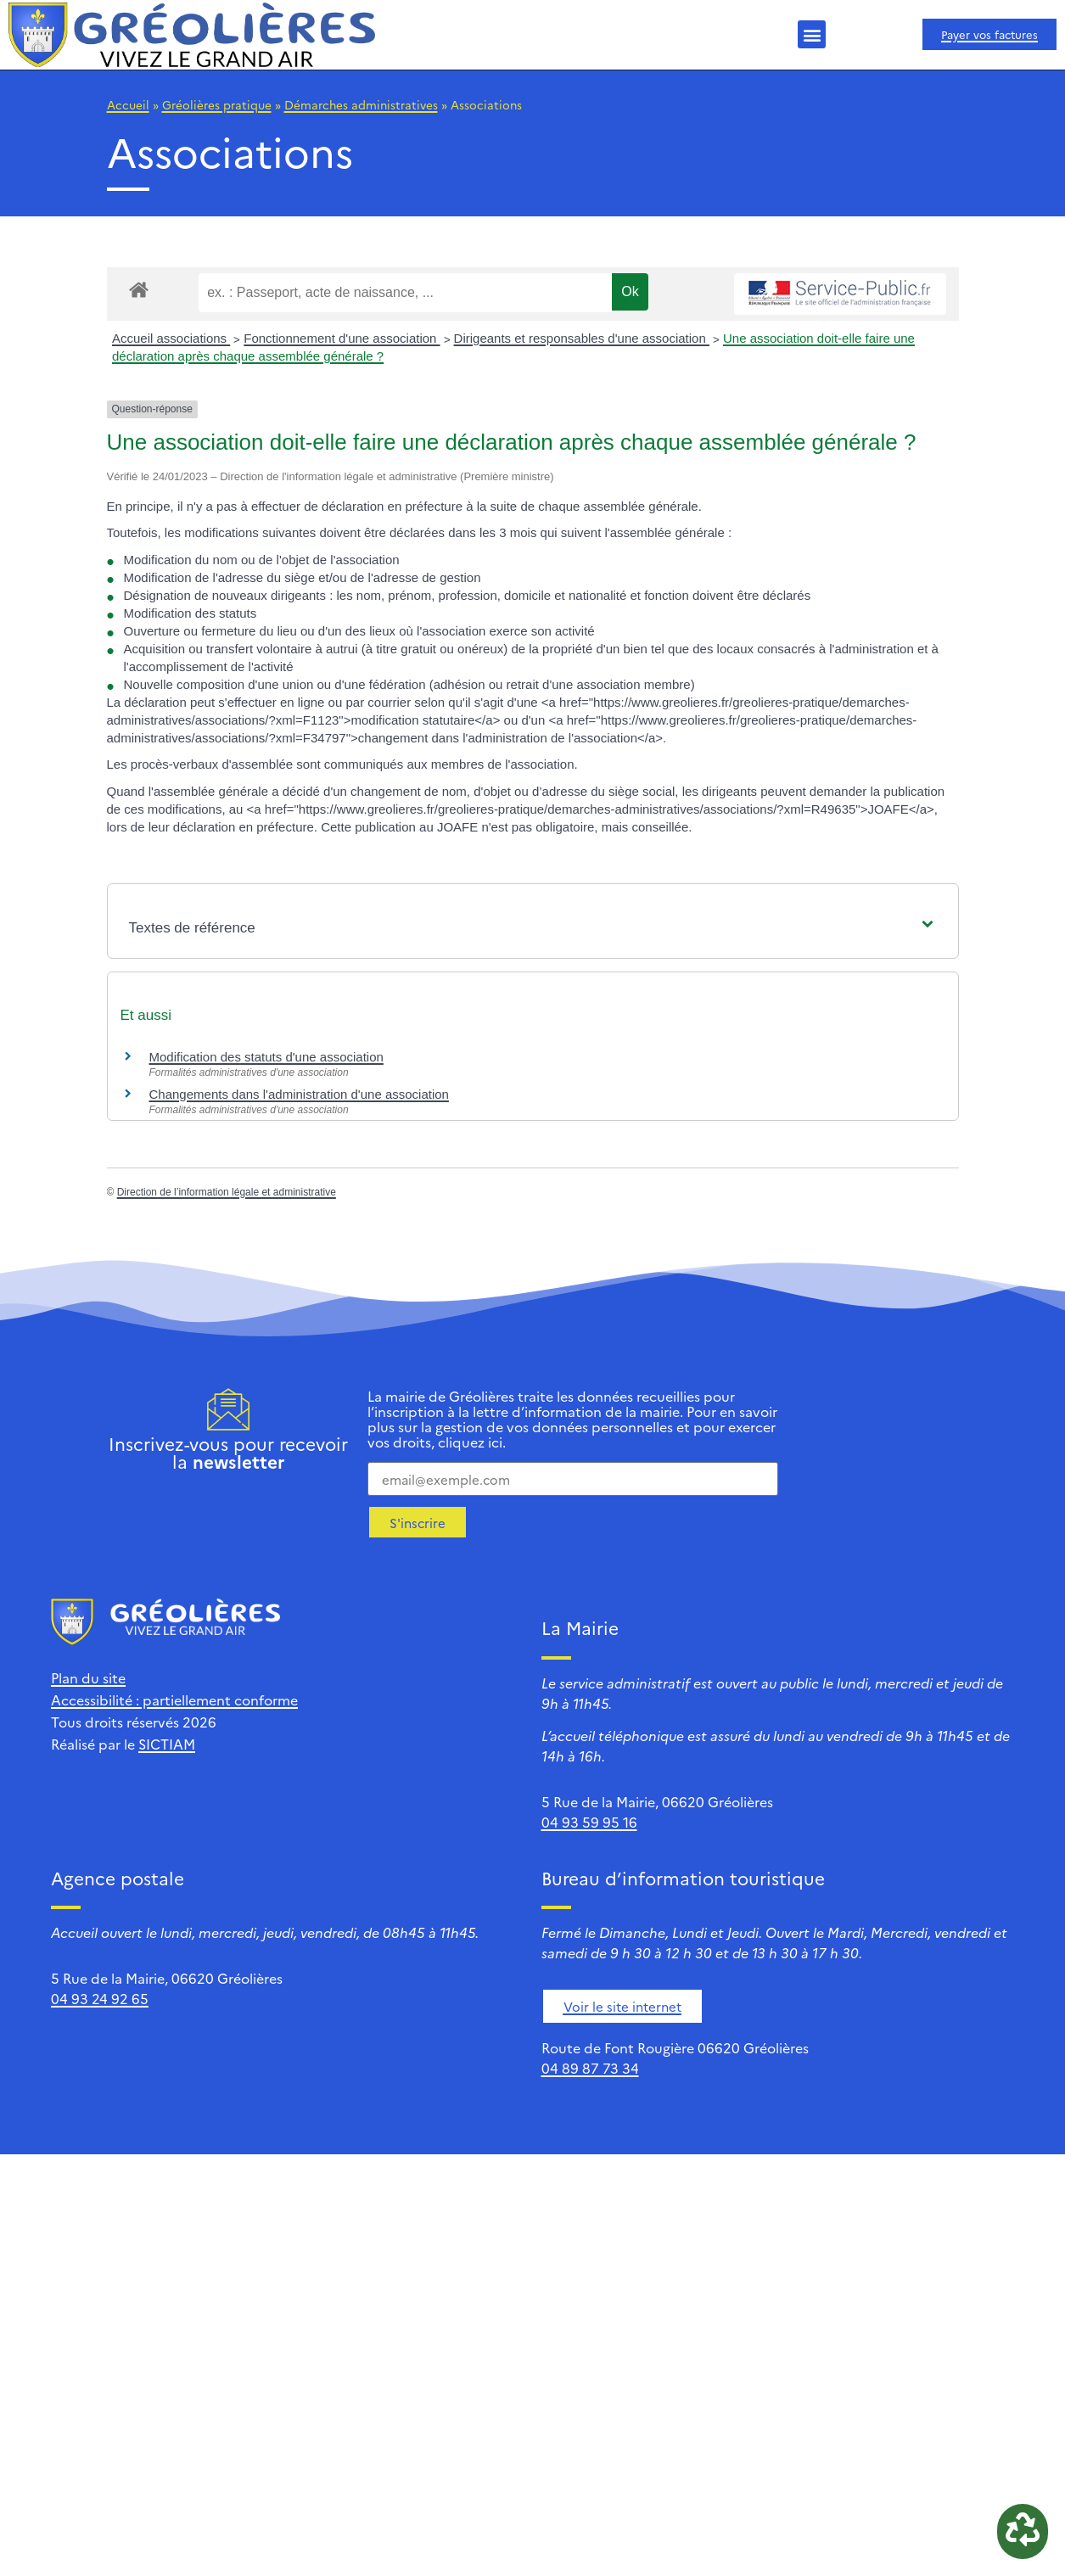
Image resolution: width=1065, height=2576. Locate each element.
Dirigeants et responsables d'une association (581, 338)
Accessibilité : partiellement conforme (174, 1699)
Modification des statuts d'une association (266, 1057)
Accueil (128, 104)
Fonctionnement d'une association (342, 338)
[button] (812, 34)
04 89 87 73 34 (590, 2067)
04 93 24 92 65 (100, 1998)
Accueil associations (171, 338)
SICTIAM (166, 1743)
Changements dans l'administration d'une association (299, 1094)
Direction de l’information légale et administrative (226, 1192)
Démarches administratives (361, 104)
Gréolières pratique (217, 104)
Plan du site (88, 1677)
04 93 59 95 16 (589, 1821)
